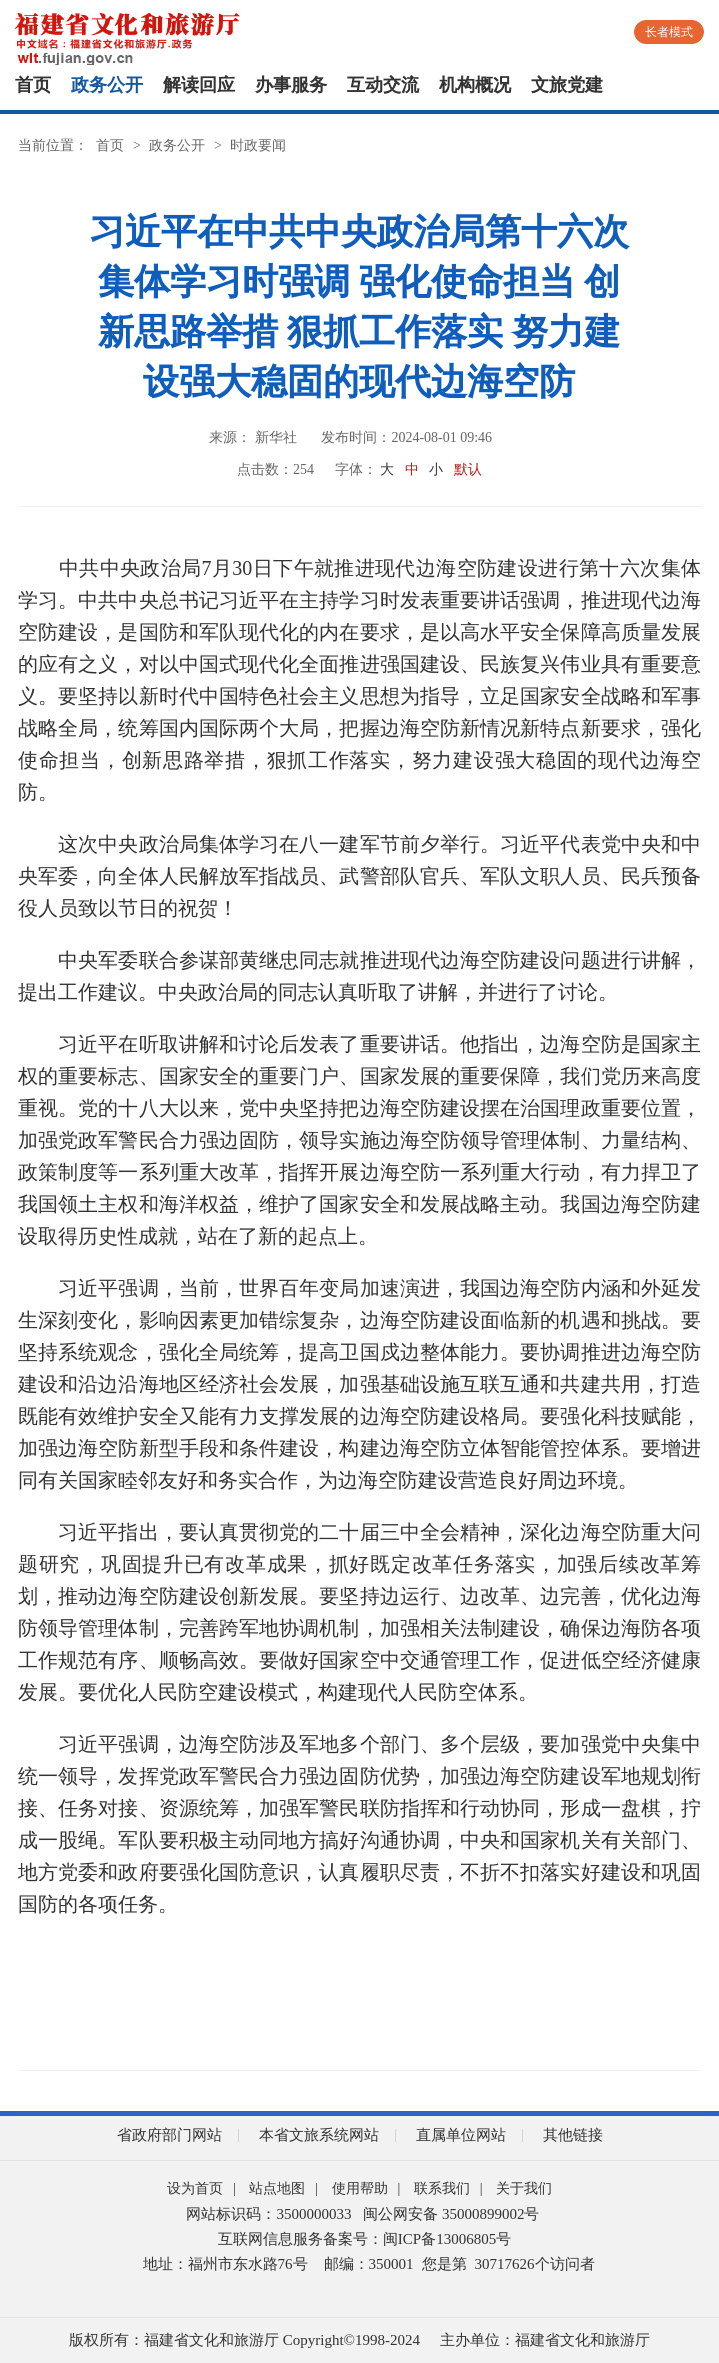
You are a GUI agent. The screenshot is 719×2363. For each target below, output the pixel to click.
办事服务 (291, 85)
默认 (468, 469)
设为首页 (195, 2188)
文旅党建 (567, 85)
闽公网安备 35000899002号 (451, 2214)
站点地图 (277, 2188)
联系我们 (442, 2188)
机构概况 (475, 85)
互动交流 (383, 85)
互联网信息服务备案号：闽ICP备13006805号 (364, 2239)
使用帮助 (360, 2188)
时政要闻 (258, 145)
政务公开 (107, 85)
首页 (33, 85)
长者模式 (669, 32)
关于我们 (524, 2188)
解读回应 (199, 85)
